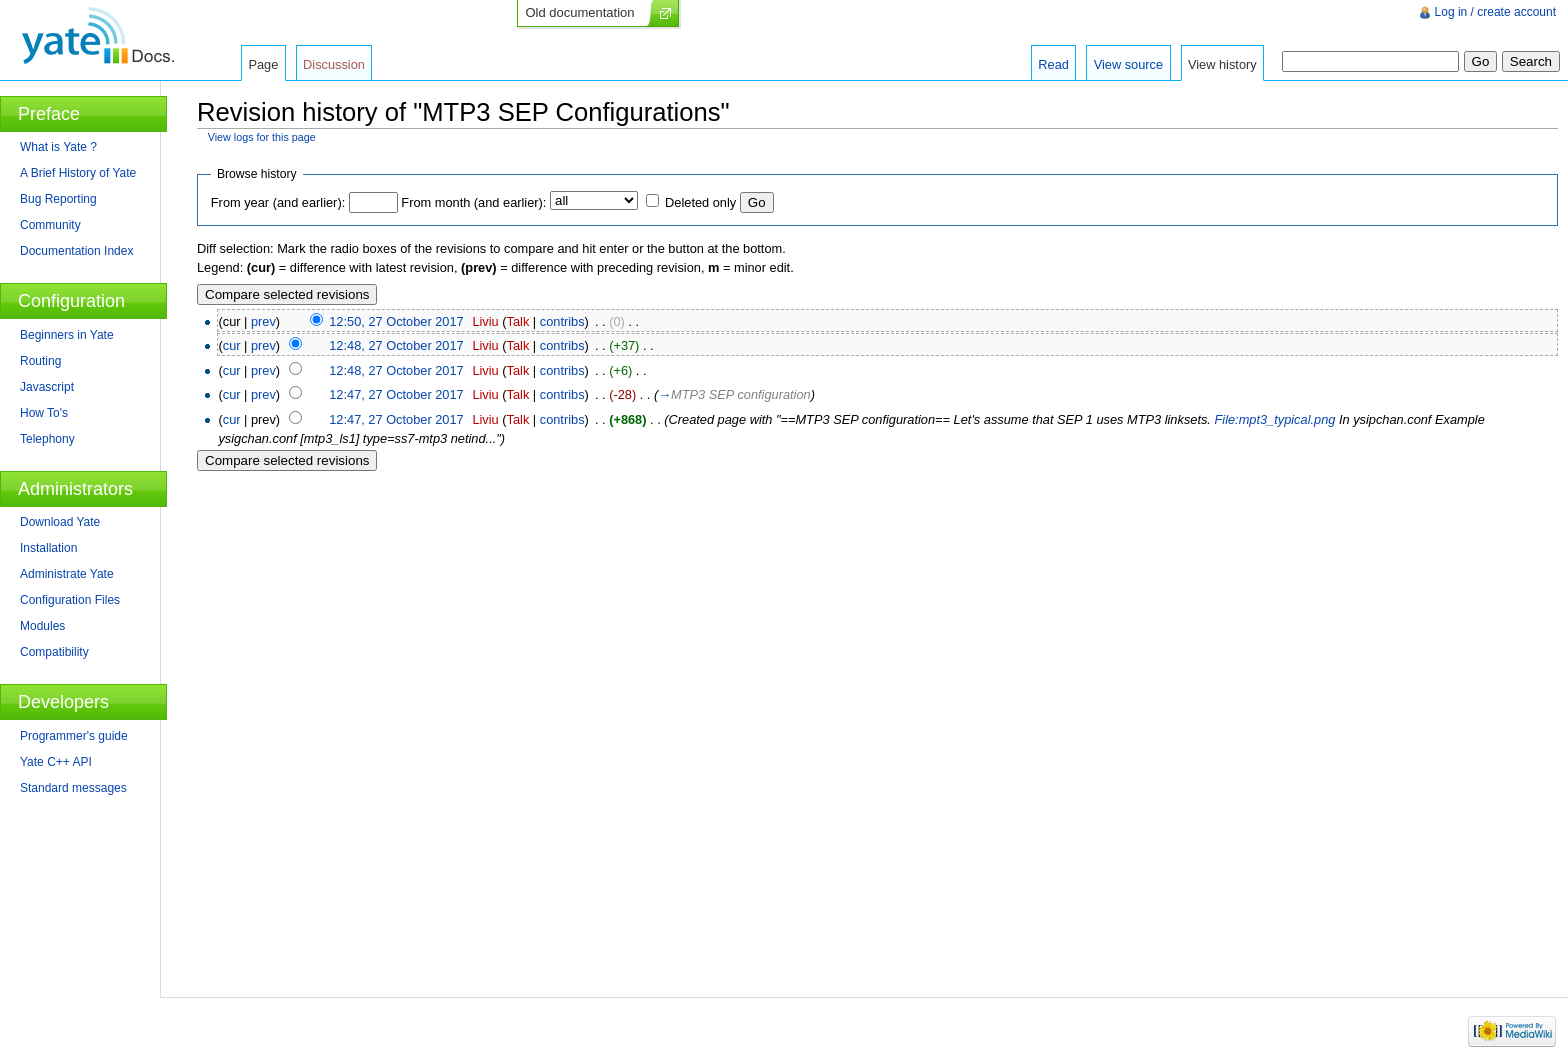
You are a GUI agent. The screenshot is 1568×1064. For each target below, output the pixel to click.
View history (1222, 64)
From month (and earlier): (473, 202)
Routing (40, 361)
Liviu (485, 321)
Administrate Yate (67, 574)
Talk (518, 321)
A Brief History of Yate (78, 173)
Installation (48, 548)
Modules (42, 626)
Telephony (47, 439)
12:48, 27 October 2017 (396, 345)
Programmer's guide (74, 736)
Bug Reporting (58, 199)
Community (50, 225)
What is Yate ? (58, 147)
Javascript (47, 387)
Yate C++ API (56, 762)
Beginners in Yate (67, 335)
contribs (562, 321)
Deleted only (700, 202)
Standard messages (73, 788)
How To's (44, 413)
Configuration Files (70, 600)
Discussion (334, 64)
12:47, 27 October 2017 (396, 394)
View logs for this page (262, 137)
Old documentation (579, 12)
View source (1128, 64)
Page (263, 64)
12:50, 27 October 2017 (396, 321)
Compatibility (54, 652)
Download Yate (60, 522)
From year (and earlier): (278, 202)
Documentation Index (76, 251)
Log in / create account (1495, 12)
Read (1053, 64)
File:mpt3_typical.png (1274, 419)
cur (232, 345)
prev (263, 321)
